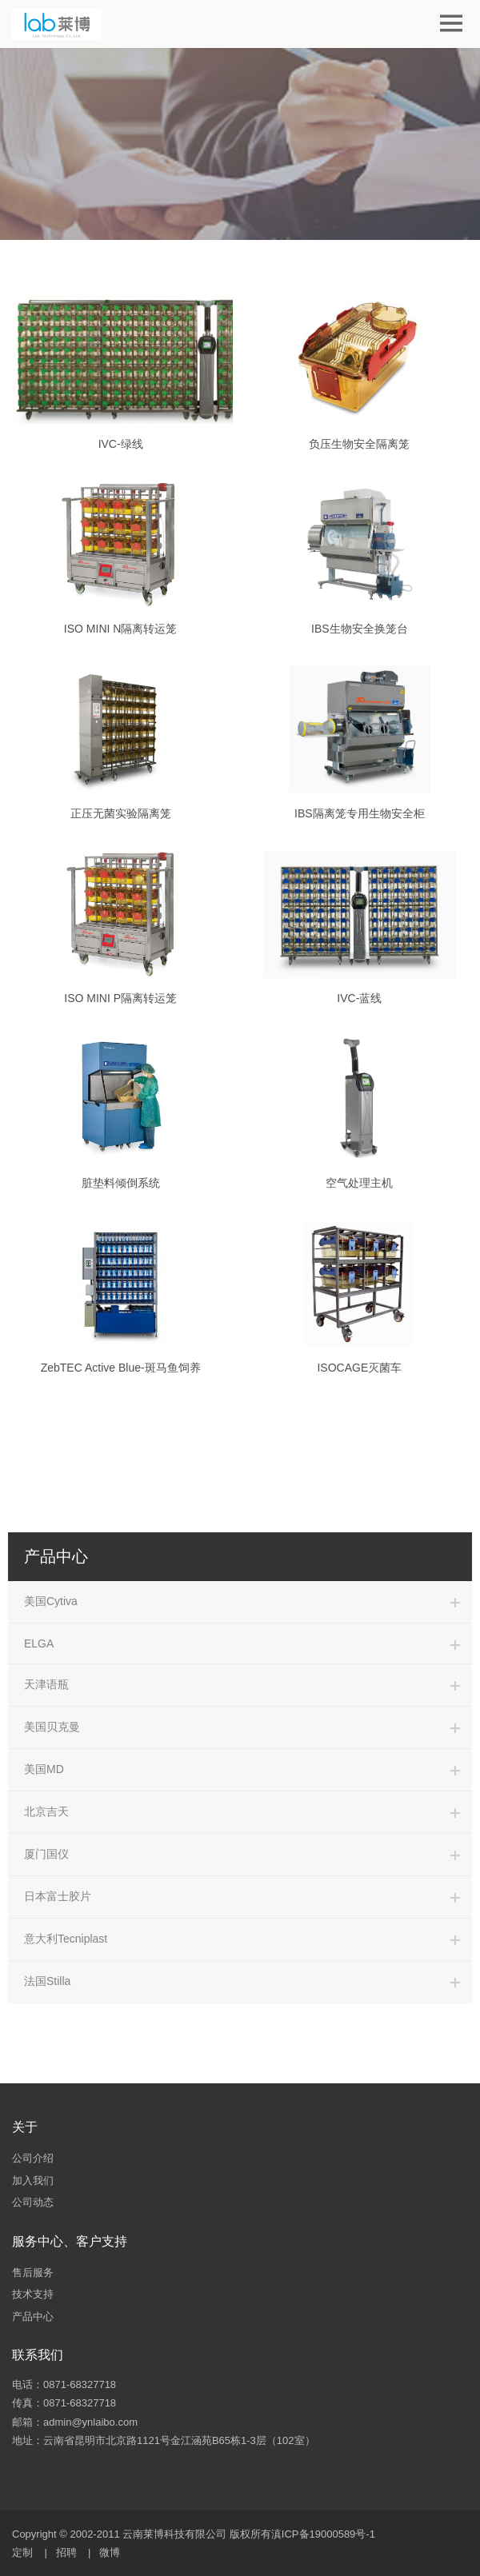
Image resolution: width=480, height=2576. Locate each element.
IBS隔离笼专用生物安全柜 (359, 813)
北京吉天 (46, 1811)
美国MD (44, 1769)
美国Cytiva (51, 1601)
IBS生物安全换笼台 (359, 628)
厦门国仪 (46, 1853)
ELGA (39, 1643)
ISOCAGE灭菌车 (359, 1367)
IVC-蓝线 (359, 998)
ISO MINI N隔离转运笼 (121, 628)
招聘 (66, 2552)
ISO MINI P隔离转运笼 (120, 998)
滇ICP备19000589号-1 (323, 2534)
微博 (109, 2552)
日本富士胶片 (57, 1896)
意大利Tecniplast (65, 1938)
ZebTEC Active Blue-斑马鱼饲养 (121, 1367)
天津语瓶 (46, 1684)
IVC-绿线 (120, 443)
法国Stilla (47, 1981)
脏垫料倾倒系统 (121, 1182)
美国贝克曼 (52, 1726)
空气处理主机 (359, 1182)
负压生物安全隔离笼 (359, 443)
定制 (22, 2552)
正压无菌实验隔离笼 (120, 813)
